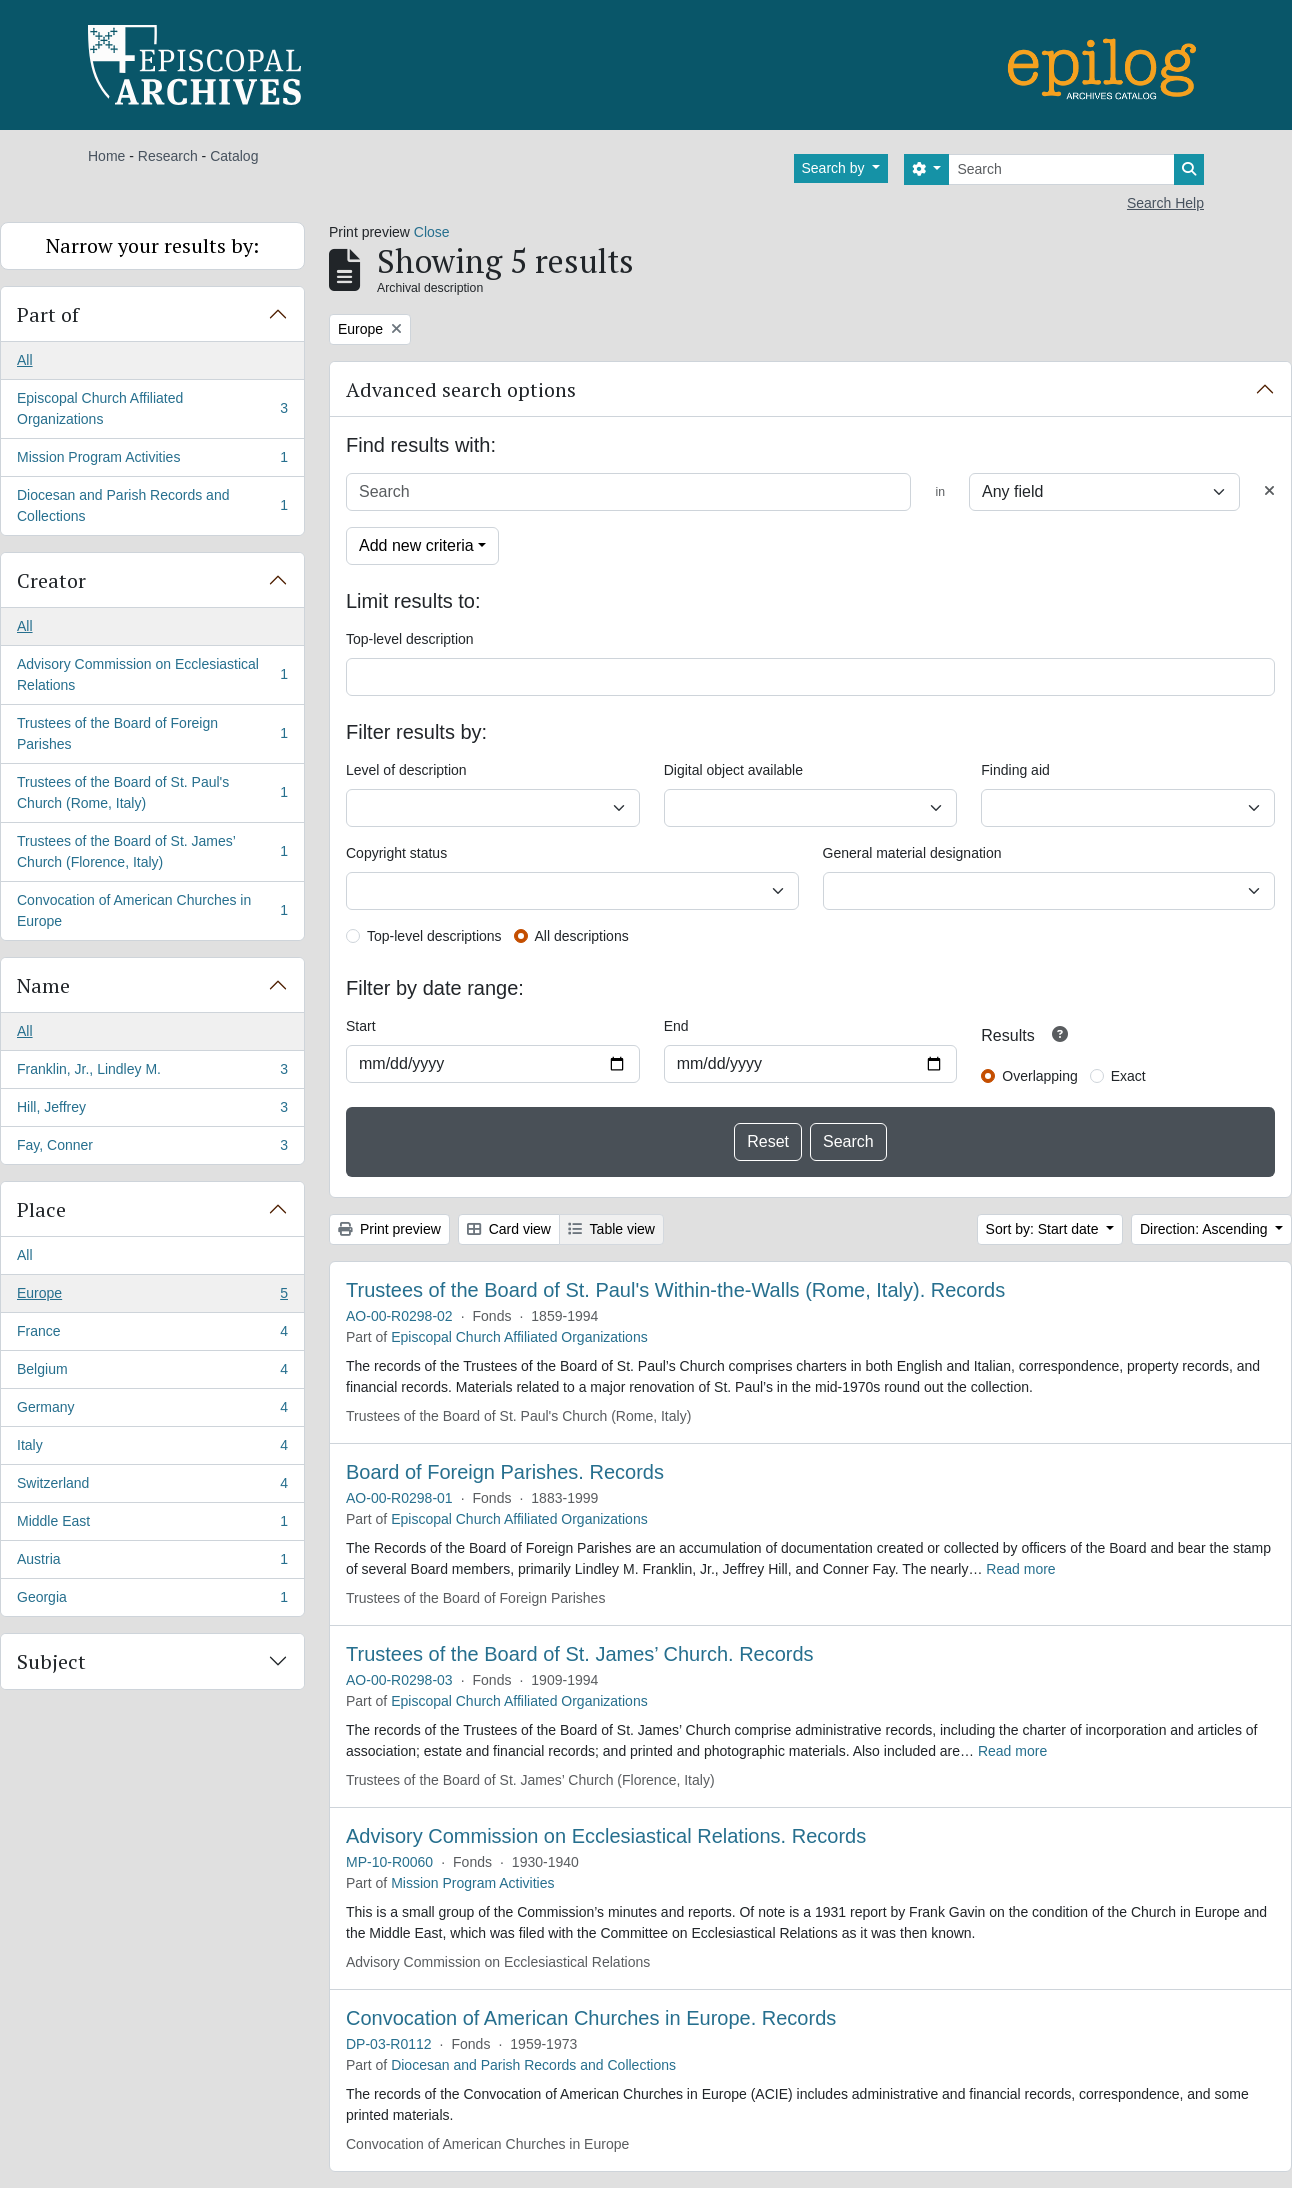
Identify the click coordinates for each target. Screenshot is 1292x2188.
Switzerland (152, 1487)
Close (432, 232)
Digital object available (733, 770)
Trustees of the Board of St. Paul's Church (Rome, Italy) (152, 792)
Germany (152, 1411)
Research (168, 156)
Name (43, 985)
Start (361, 1026)
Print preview (389, 1229)
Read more (1020, 1569)
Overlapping (1040, 1076)
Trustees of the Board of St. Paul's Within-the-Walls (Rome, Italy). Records (675, 1290)
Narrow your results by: (152, 245)
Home (106, 156)
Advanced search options (461, 389)
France (152, 1335)
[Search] (1061, 169)
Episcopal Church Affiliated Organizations (152, 408)
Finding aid (1015, 770)
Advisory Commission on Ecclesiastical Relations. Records (606, 1836)
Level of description (406, 770)
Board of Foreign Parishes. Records (505, 1472)
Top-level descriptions (434, 936)
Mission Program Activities (152, 461)
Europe (152, 1297)
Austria (152, 1563)
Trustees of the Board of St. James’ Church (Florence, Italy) (152, 851)
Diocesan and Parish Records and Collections (152, 505)
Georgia (152, 1601)
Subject (51, 1661)
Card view (509, 1229)
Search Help (1165, 203)
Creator (51, 580)
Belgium (152, 1373)
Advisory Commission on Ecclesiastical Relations (152, 674)
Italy (152, 1449)
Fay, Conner (152, 1149)
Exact (1128, 1076)
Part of (48, 314)
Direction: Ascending (1206, 1229)
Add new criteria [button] (416, 545)
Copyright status (396, 853)
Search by (835, 168)
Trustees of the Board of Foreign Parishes (152, 733)
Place (41, 1209)
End (676, 1026)
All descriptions (582, 936)
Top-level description (410, 639)
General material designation (912, 853)
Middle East (152, 1525)
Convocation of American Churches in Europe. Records (591, 2018)
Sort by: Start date (1044, 1229)
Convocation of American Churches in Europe (152, 910)
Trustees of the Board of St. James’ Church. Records (580, 1654)
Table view (611, 1229)
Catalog (234, 156)
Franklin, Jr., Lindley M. (152, 1073)
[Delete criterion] (1269, 491)
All (25, 360)
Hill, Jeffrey (152, 1111)
